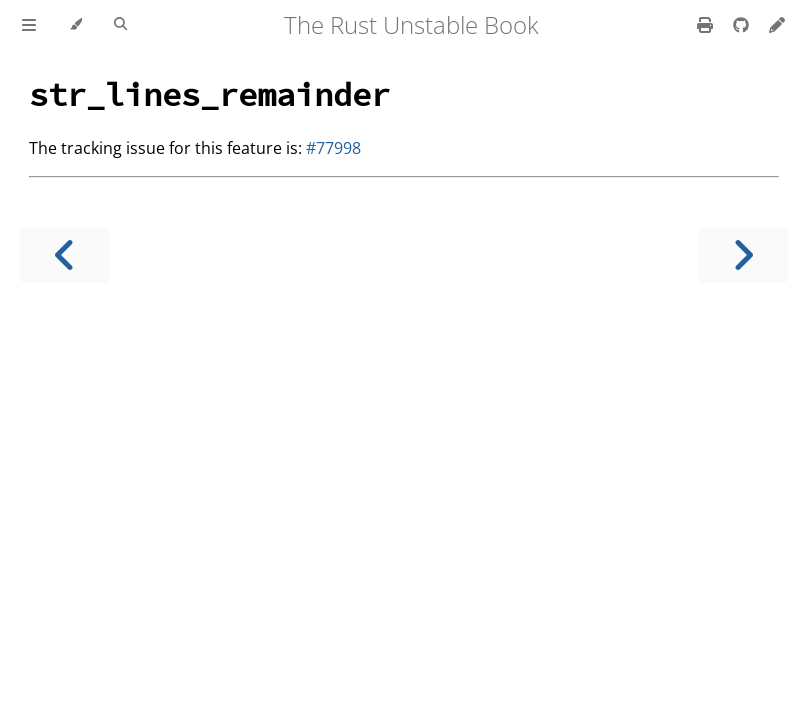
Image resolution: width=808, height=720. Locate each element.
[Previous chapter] (65, 255)
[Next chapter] (743, 255)
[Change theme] (75, 25)
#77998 (333, 148)
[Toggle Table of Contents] (29, 25)
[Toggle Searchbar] (120, 25)
